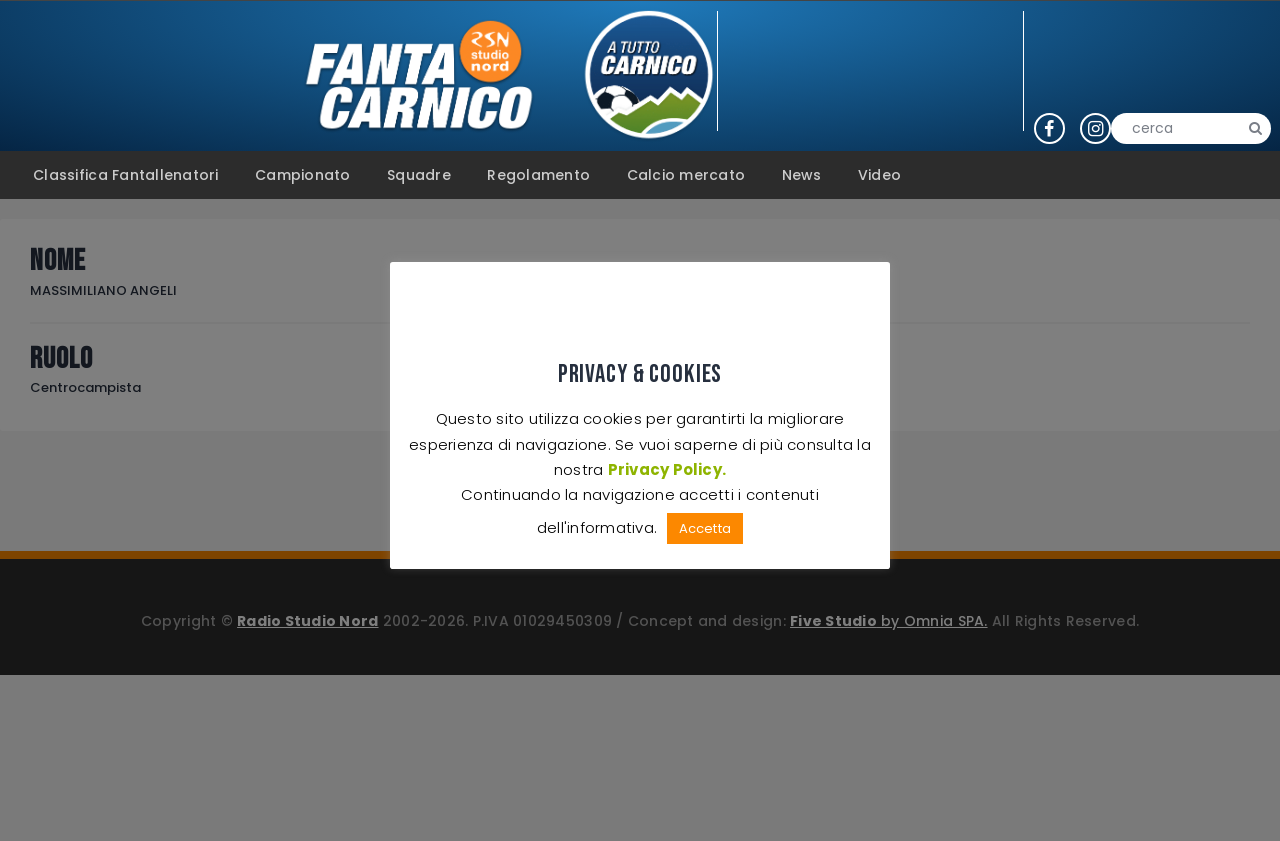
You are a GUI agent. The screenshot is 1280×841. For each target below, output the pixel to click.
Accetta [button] (704, 528)
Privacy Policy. (666, 469)
